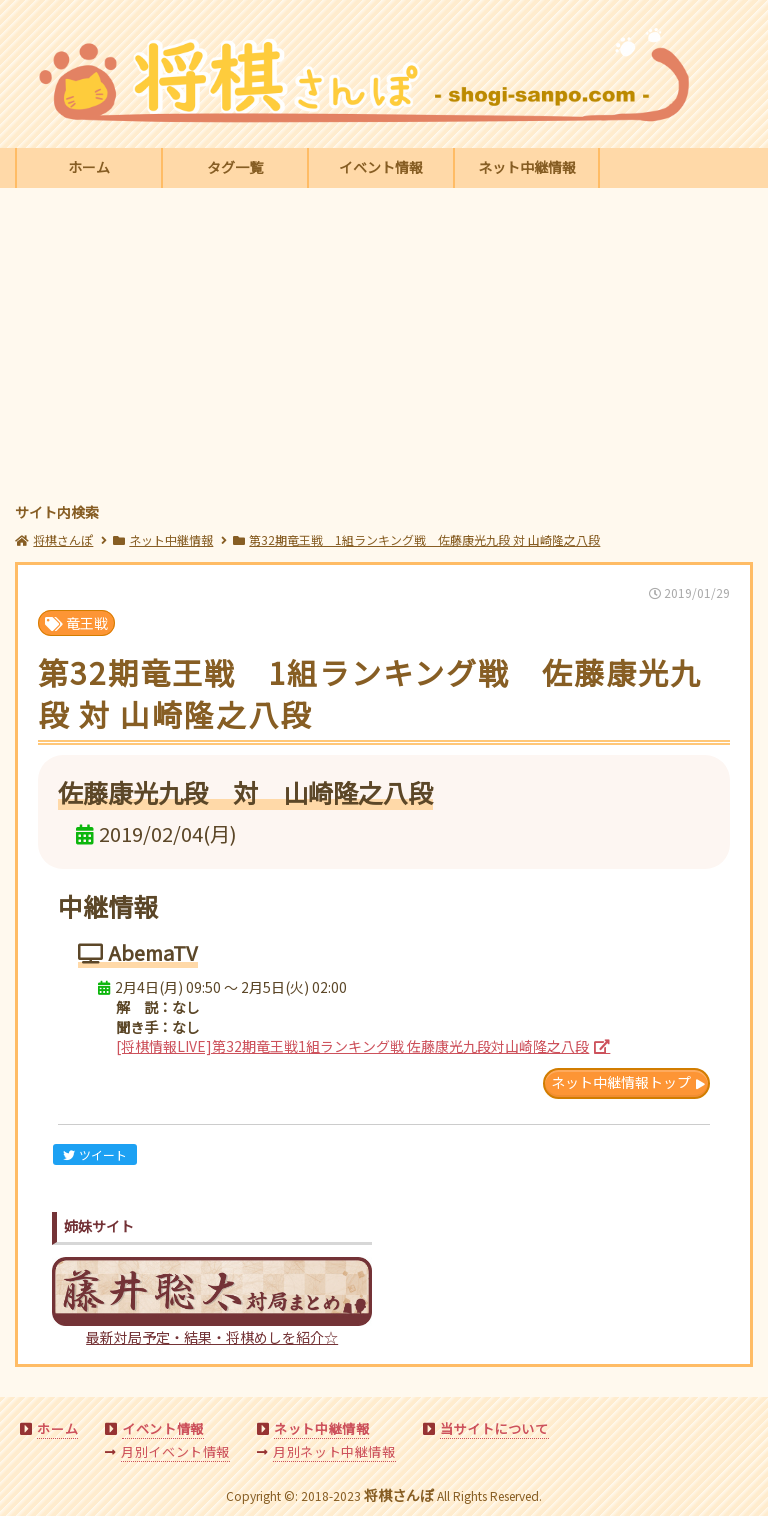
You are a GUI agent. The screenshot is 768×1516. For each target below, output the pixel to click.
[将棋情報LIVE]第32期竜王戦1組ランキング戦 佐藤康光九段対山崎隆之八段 (352, 1046)
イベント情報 (381, 167)
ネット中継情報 (527, 167)
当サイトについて (494, 1428)
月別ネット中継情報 (334, 1451)
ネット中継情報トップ (621, 1082)
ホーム (89, 167)
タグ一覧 (235, 167)
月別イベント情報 (175, 1451)
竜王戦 (76, 623)
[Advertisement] (384, 348)
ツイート (95, 1154)
